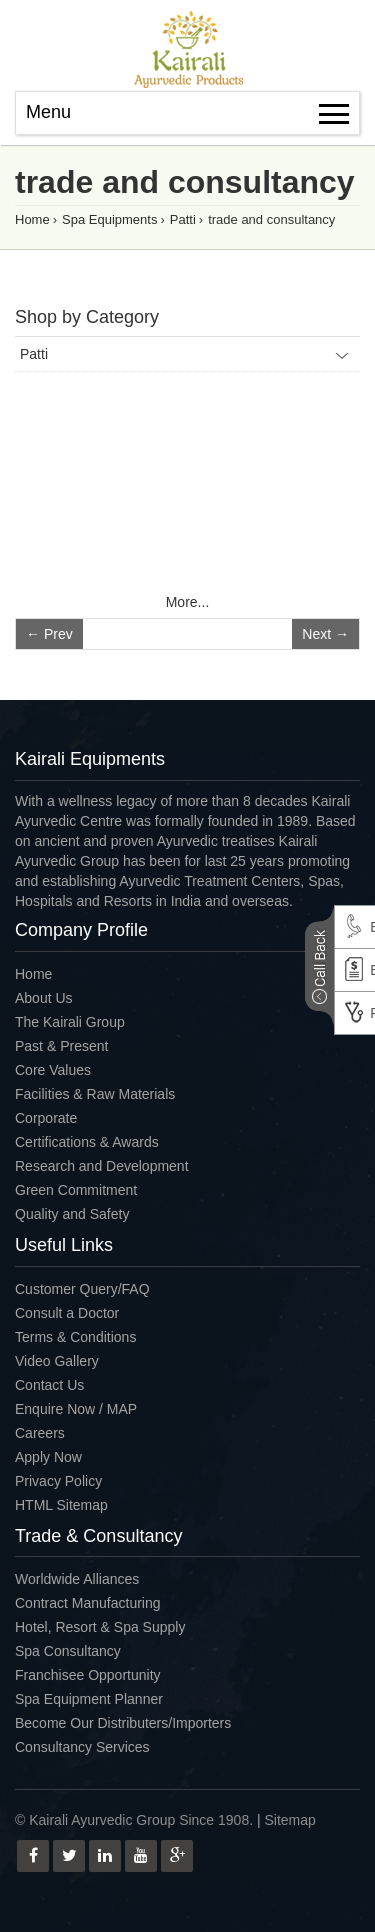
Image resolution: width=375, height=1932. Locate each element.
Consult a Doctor (67, 1313)
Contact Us (49, 1385)
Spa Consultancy (68, 1651)
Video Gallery (57, 1361)
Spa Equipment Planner (89, 1699)
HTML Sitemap (61, 1505)
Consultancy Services (82, 1747)
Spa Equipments (109, 219)
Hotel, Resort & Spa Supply (100, 1627)
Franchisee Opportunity (88, 1675)
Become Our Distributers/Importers (123, 1723)
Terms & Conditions (75, 1337)
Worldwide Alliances (77, 1579)
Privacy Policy (58, 1481)
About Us (44, 998)
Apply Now (48, 1457)
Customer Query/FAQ (82, 1289)
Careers (40, 1433)
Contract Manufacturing (88, 1603)
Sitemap (290, 1820)
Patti (183, 219)
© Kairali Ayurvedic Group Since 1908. (134, 1820)
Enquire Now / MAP (76, 1409)
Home (32, 219)
